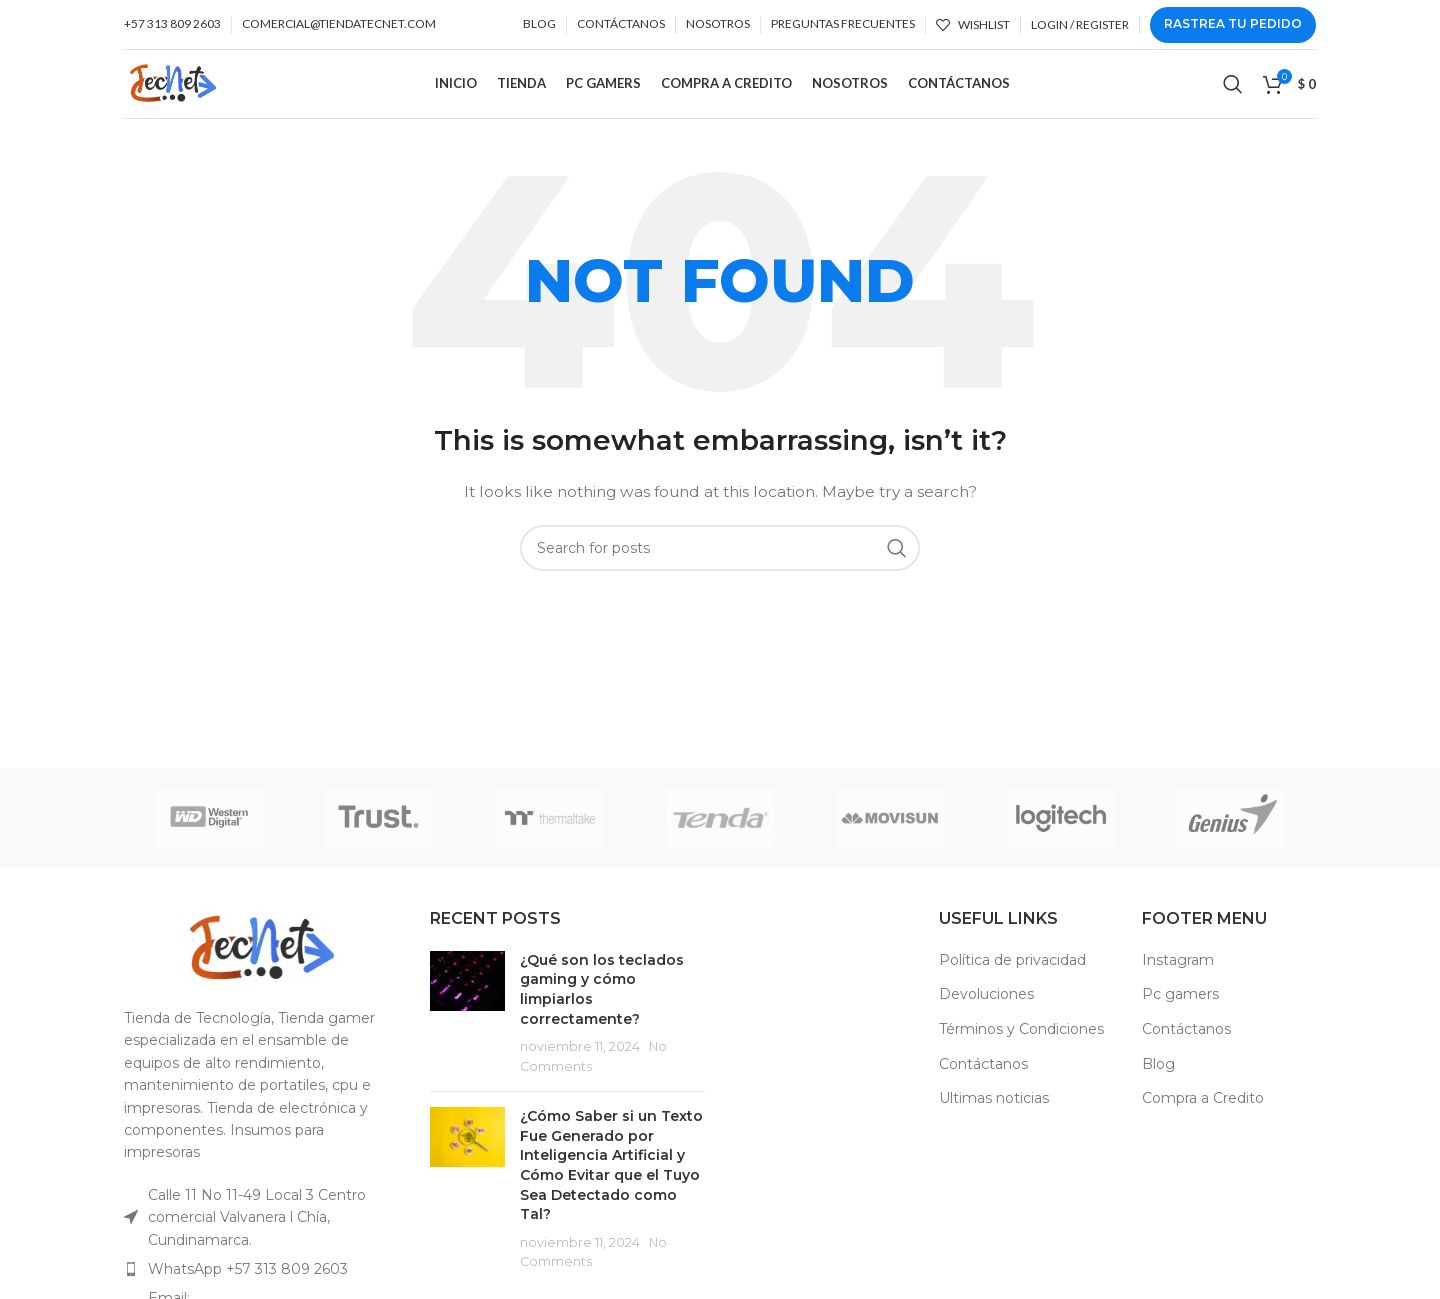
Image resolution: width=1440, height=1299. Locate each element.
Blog (1158, 1085)
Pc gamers (1180, 1015)
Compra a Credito (1203, 1119)
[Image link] (262, 968)
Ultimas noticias (994, 1119)
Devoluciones (986, 1015)
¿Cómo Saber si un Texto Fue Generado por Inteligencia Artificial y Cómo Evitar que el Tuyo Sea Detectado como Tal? (611, 1186)
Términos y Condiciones (1021, 1050)
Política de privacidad (1012, 981)
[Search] (1233, 95)
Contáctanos (983, 1085)
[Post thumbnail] (467, 1035)
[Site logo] (190, 93)
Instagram (1178, 981)
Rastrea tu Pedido (1233, 23)
